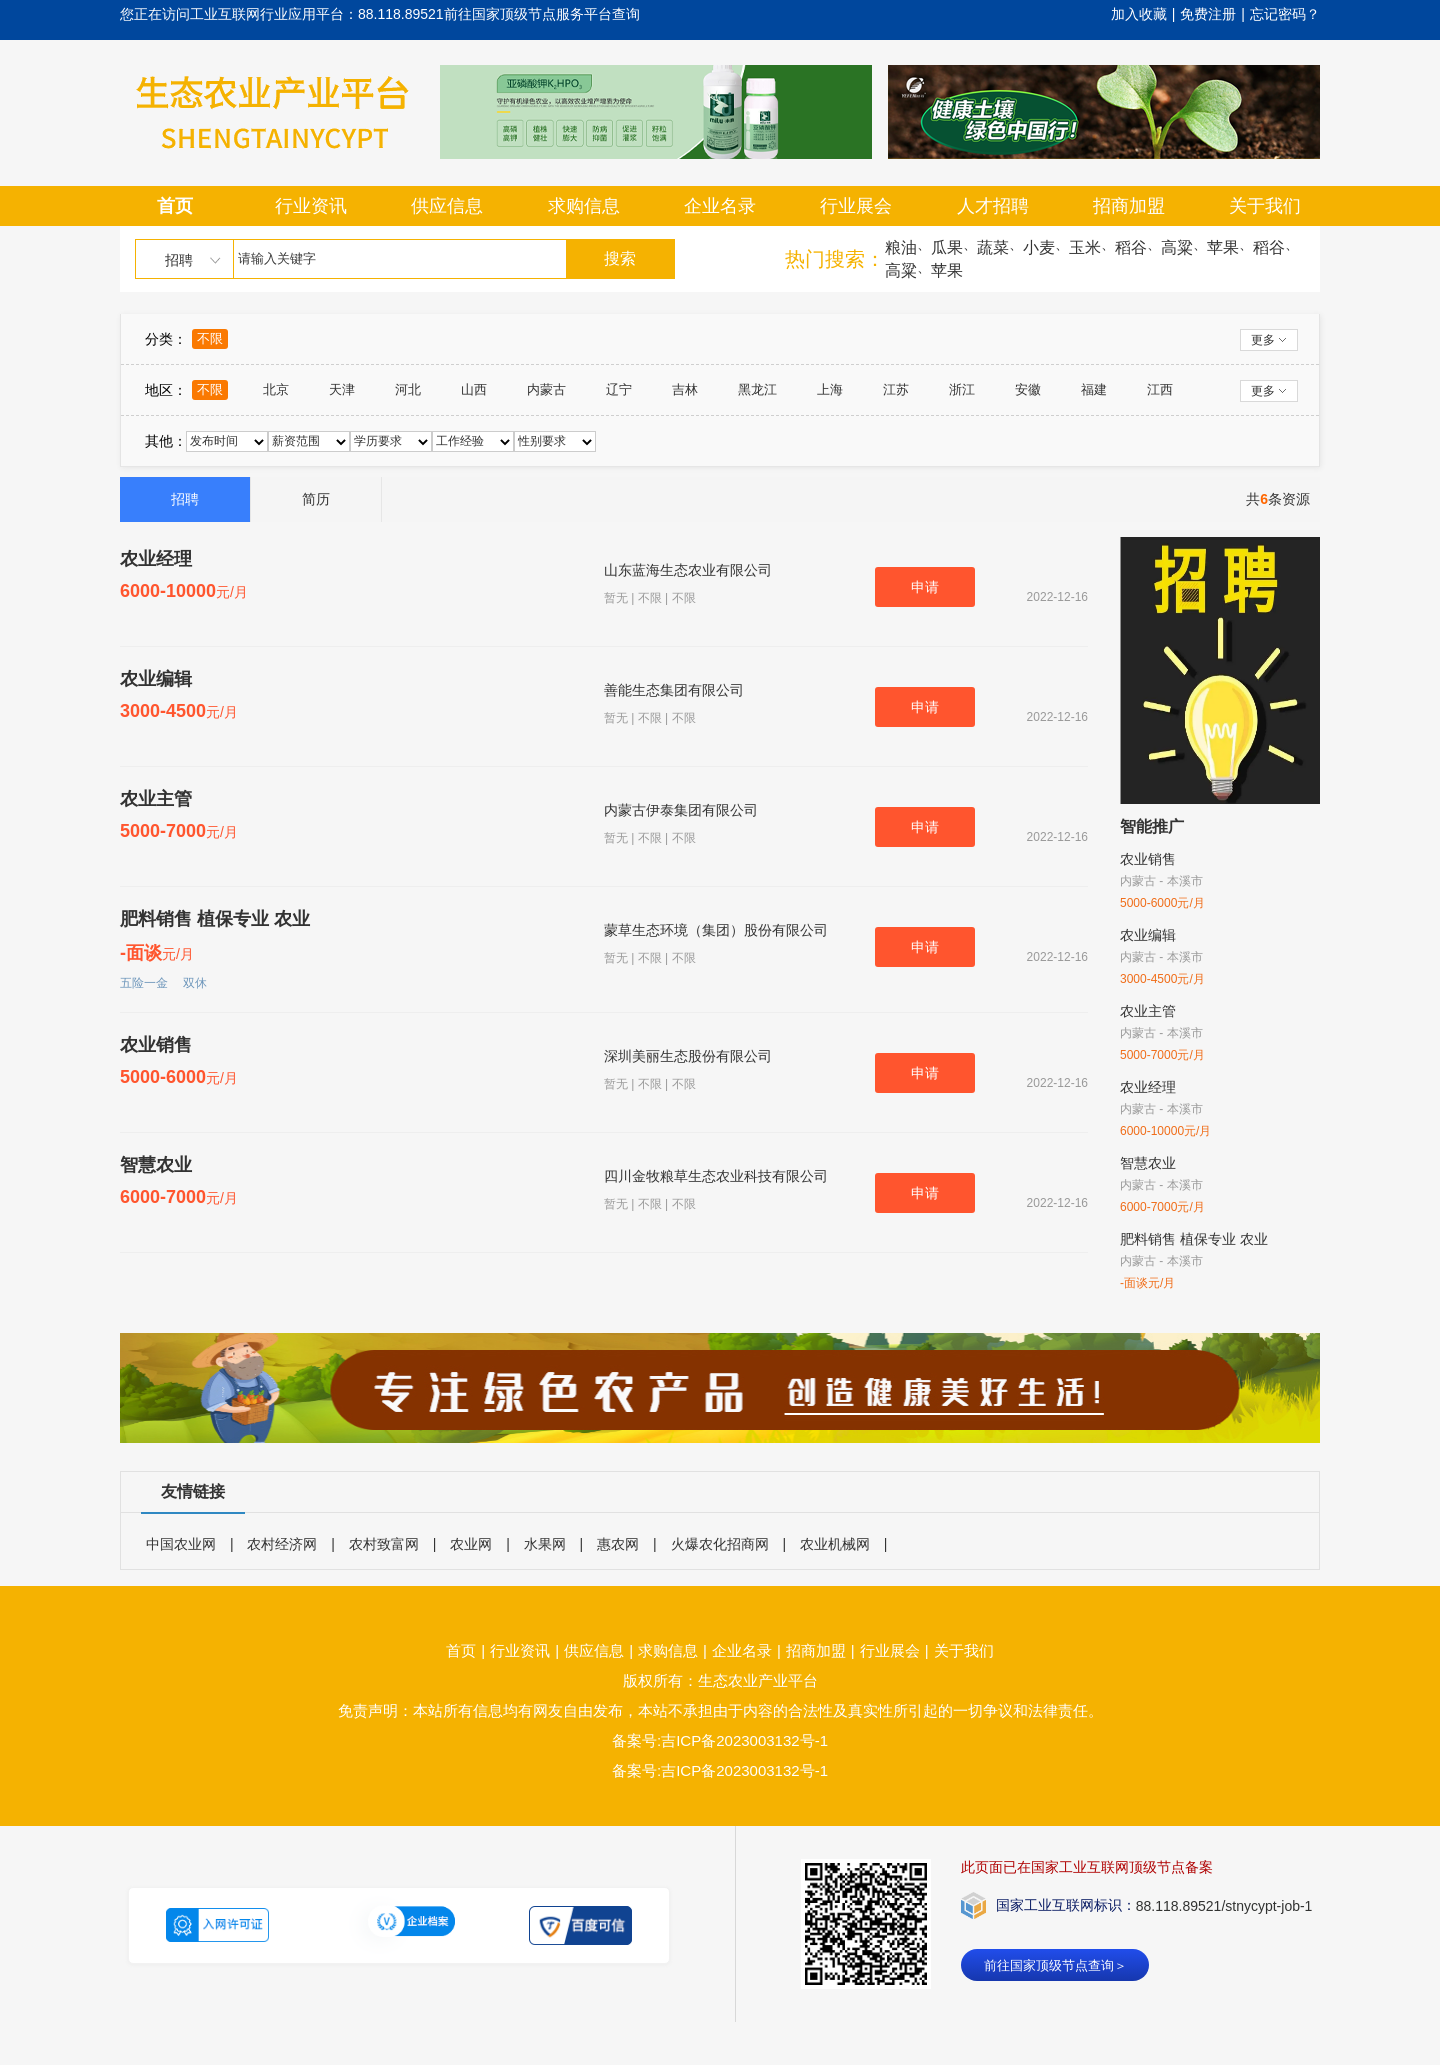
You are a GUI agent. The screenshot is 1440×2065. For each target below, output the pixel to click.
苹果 (1223, 247)
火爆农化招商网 (720, 1544)
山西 (474, 389)
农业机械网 (835, 1544)
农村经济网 (282, 1544)
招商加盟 (1129, 206)
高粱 (1177, 247)
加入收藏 (1139, 14)
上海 (830, 389)
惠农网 (618, 1544)
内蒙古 (546, 389)
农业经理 (156, 559)
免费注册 (1208, 14)
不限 (210, 338)
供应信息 (447, 206)
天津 (342, 389)
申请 (925, 587)
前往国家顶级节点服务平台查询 (542, 14)
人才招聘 (993, 206)
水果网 (545, 1544)
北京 (276, 389)
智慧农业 (156, 1165)
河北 (408, 389)
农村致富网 (384, 1544)
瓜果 (947, 247)
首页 (175, 206)
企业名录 (720, 206)
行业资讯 (311, 206)
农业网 (471, 1544)
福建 (1094, 389)
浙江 (962, 389)
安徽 (1028, 389)
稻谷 (1131, 247)
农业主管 (156, 799)
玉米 (1085, 247)
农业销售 (156, 1045)
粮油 (901, 247)
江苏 (896, 389)
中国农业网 (181, 1544)
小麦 (1039, 247)
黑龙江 (757, 389)
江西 (1160, 389)
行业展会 (856, 206)
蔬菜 (993, 247)
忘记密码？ (1285, 14)
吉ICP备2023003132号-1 (744, 1770)
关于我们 (1265, 206)
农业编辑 (156, 679)
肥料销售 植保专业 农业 (215, 919)
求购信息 (584, 206)
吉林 (685, 389)
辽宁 (619, 389)
